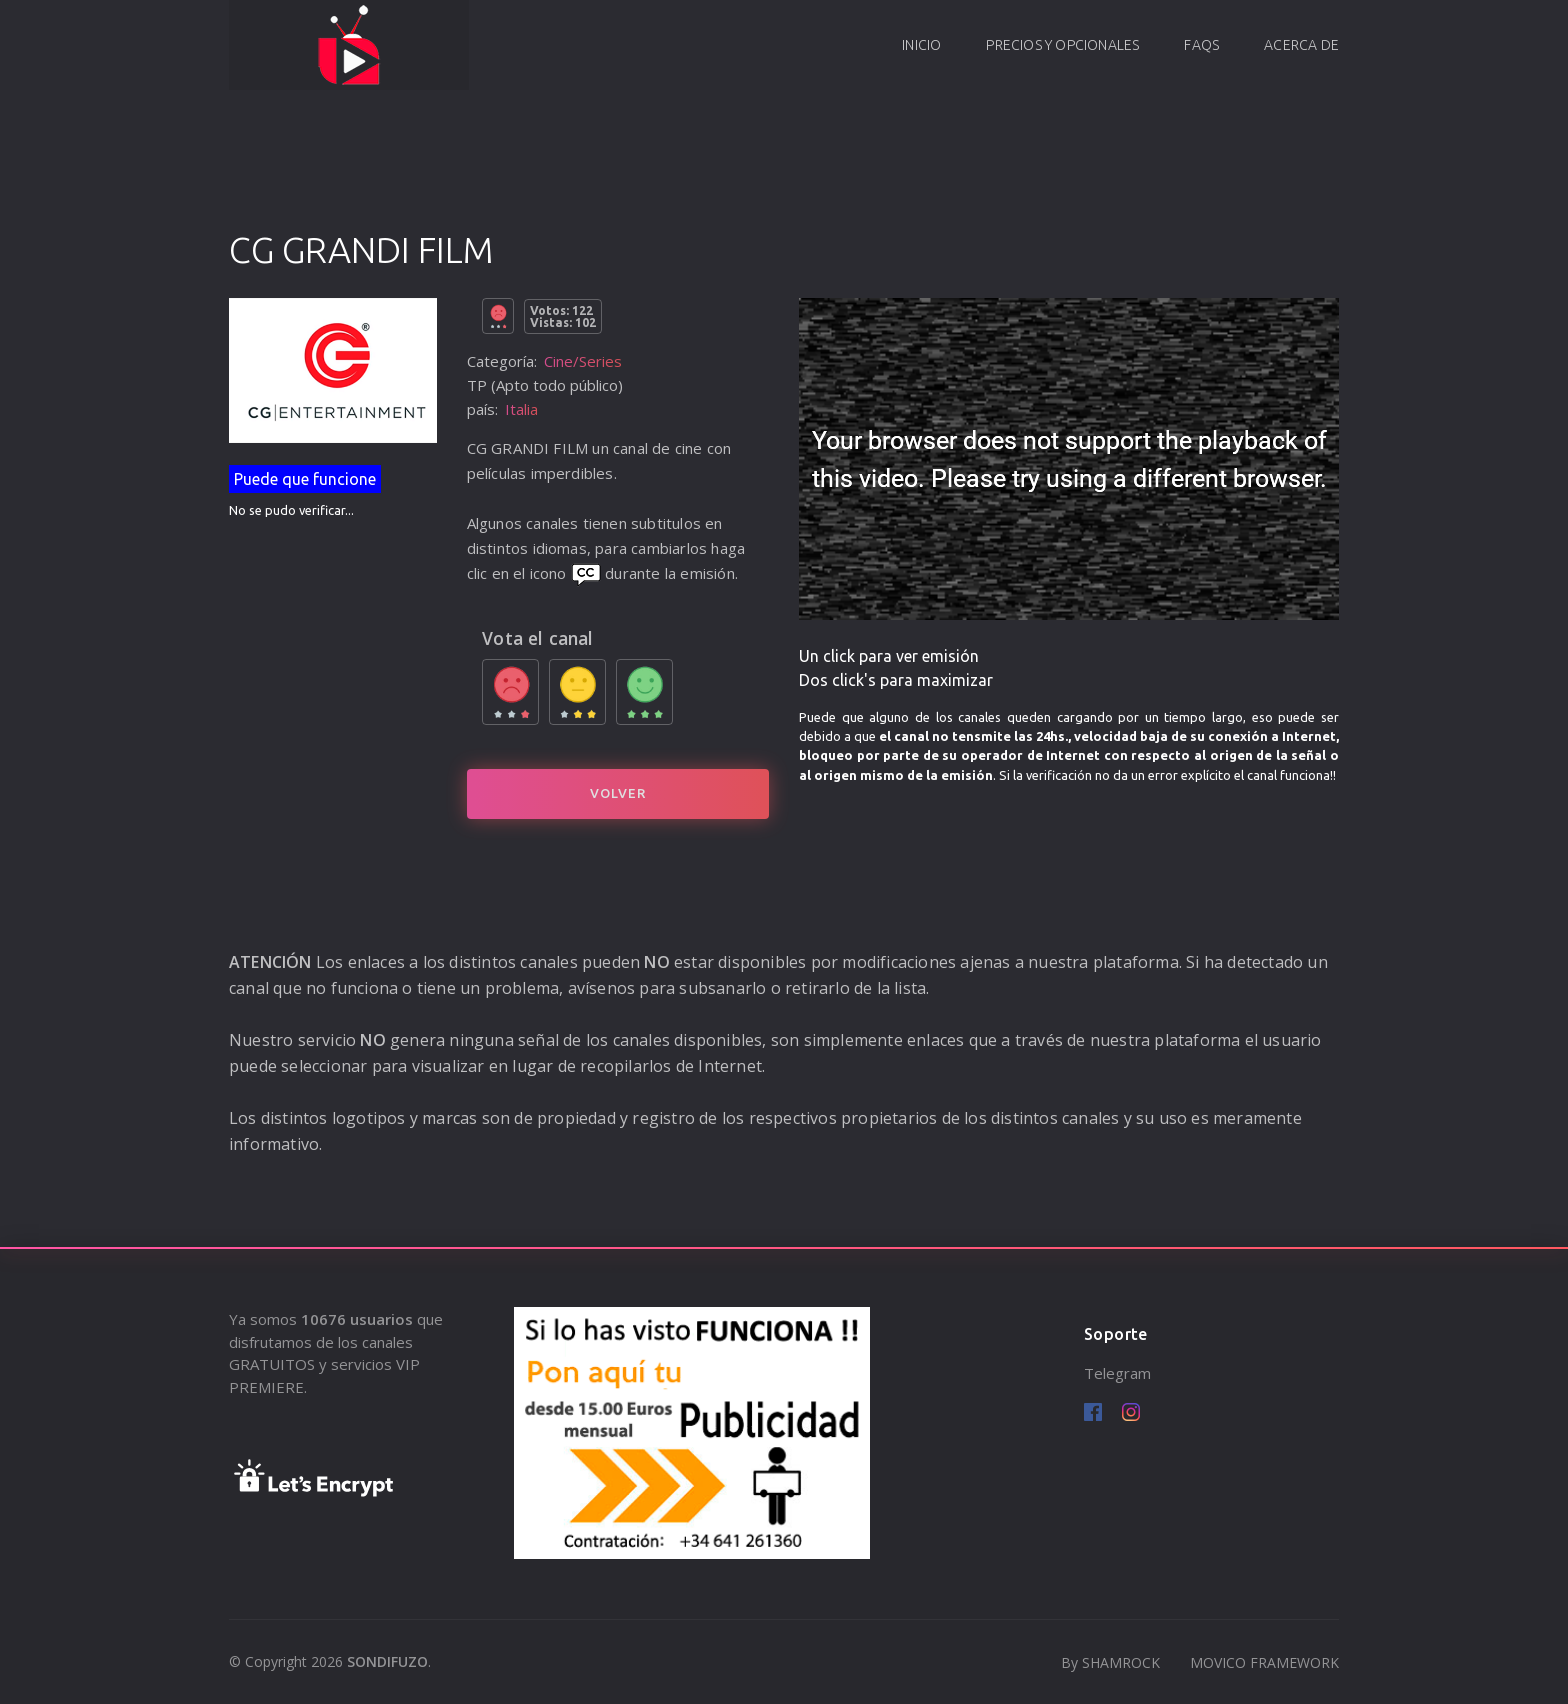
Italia (521, 409)
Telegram (1117, 1373)
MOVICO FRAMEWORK (1264, 1662)
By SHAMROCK (1110, 1662)
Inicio (921, 45)
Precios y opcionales (1062, 45)
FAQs (1201, 45)
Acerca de (1301, 45)
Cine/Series (583, 361)
